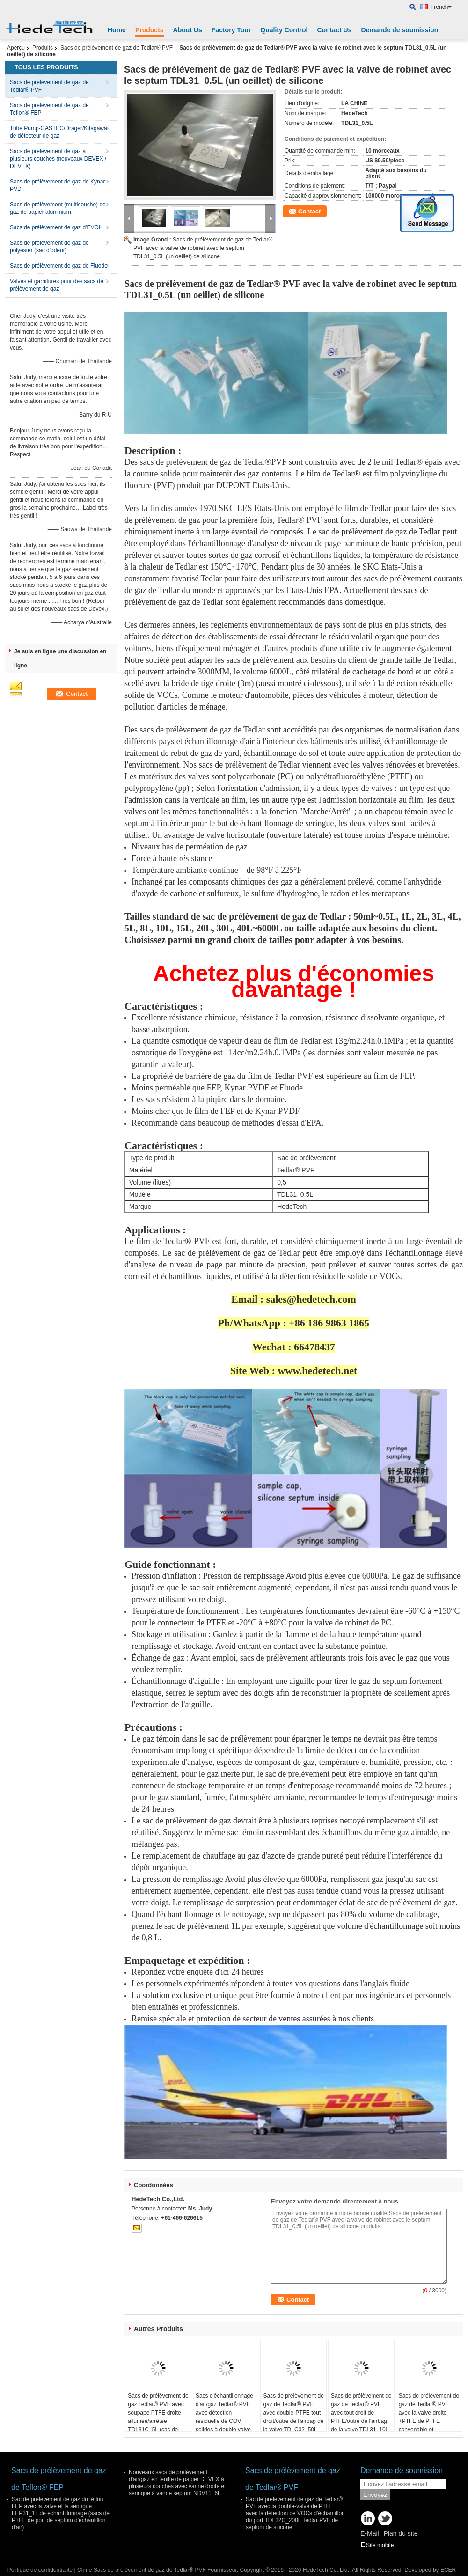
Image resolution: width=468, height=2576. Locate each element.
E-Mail (369, 2533)
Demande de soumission (399, 30)
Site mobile (377, 2545)
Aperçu (16, 47)
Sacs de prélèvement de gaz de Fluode (59, 266)
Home (117, 30)
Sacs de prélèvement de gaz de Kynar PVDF (57, 185)
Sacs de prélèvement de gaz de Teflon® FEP (49, 109)
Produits (42, 47)
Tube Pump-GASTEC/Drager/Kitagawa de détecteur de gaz (58, 132)
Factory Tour (231, 30)
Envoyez (375, 2494)
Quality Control (283, 30)
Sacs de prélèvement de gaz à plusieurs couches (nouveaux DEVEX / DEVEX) (58, 158)
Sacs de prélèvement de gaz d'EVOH (56, 227)
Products (149, 30)
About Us (187, 30)
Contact (309, 211)
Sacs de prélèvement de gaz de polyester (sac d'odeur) (49, 247)
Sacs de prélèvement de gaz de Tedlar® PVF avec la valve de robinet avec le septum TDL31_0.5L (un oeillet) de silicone (202, 248)
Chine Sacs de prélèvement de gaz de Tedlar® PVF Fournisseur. (158, 2570)
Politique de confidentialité (40, 2570)
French (441, 7)
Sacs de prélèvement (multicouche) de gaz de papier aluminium (58, 208)
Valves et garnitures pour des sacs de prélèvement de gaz (56, 285)
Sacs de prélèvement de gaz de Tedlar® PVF (116, 47)
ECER (448, 2570)
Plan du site (400, 2533)
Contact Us (334, 30)
